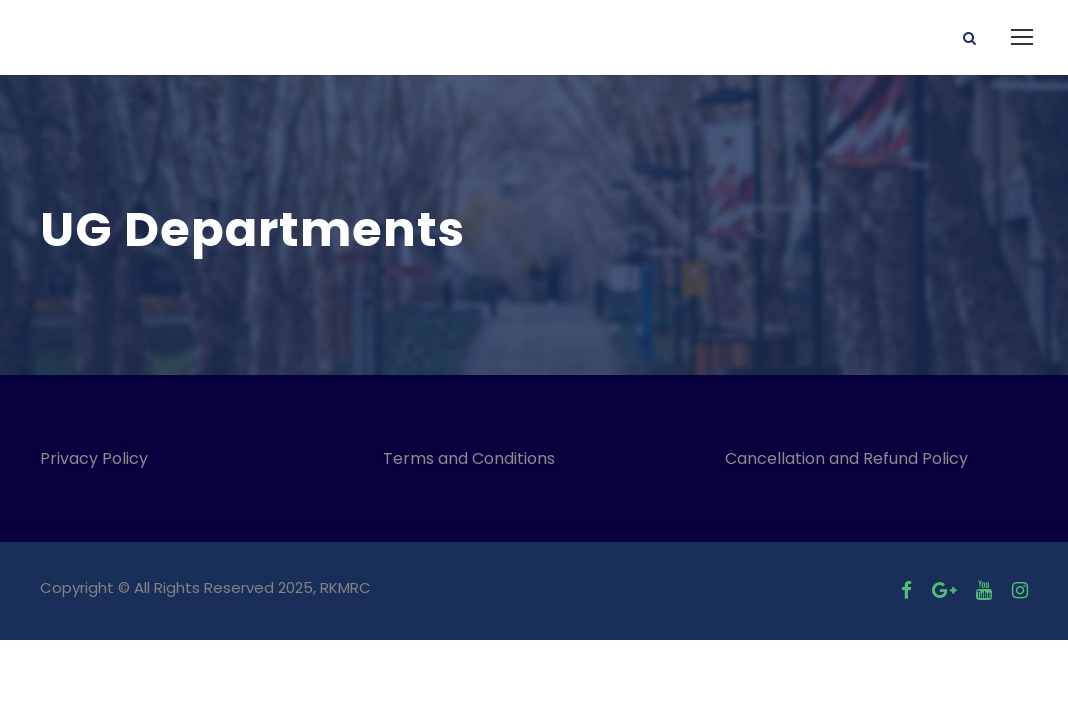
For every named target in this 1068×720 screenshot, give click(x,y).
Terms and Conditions (473, 458)
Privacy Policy (94, 458)
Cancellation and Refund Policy (846, 458)
